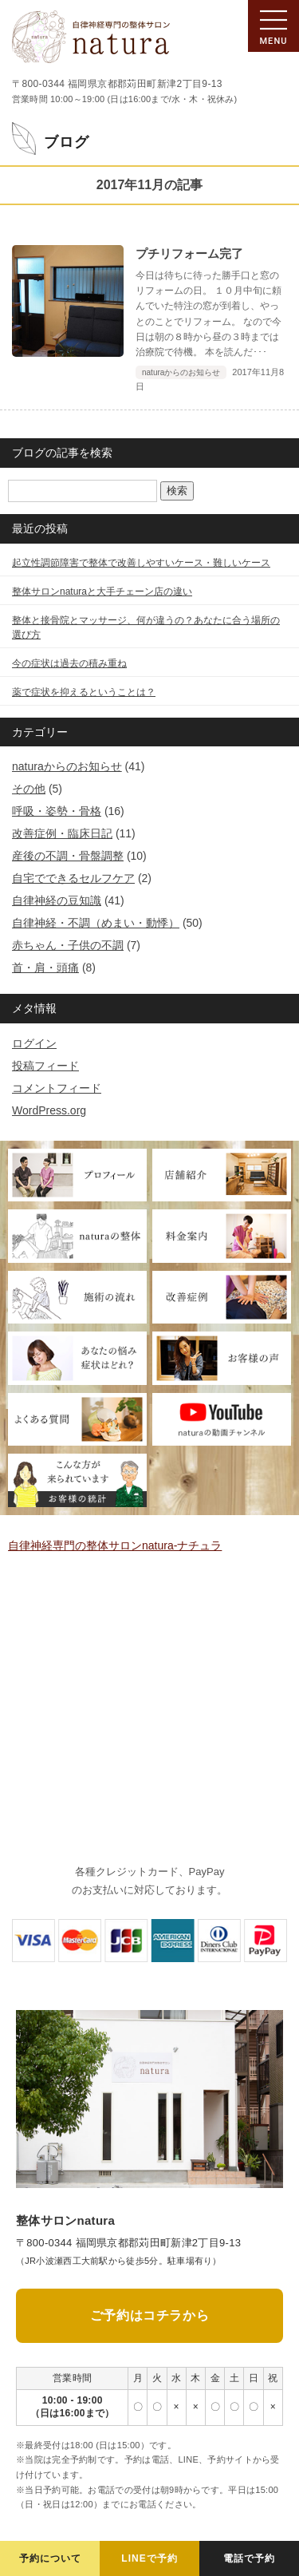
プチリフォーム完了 (189, 253)
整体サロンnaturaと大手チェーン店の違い (102, 591)
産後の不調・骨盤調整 (68, 855)
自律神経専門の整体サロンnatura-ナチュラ (115, 1545)
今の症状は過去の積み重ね (69, 663)
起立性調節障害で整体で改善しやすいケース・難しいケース (141, 562)
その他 (28, 788)
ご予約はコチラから (149, 2315)
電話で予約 (249, 2558)
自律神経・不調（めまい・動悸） (95, 922)
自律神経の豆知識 (56, 900)
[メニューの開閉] (273, 26)
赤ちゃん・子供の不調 (68, 945)
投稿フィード (45, 1065)
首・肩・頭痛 (45, 967)
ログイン (34, 1043)
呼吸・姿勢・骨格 (56, 811)
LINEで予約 (149, 2558)
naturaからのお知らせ (67, 766)
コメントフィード (56, 1088)
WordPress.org (49, 1110)
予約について (50, 2558)
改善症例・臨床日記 (62, 833)
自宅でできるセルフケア (73, 878)
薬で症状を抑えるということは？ (83, 692)
